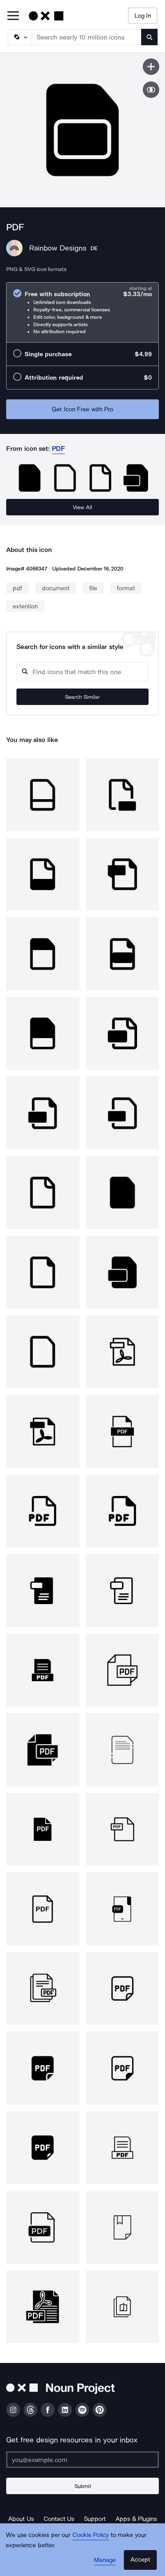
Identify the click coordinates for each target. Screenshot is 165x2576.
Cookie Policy (90, 2535)
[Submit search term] (149, 37)
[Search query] (82, 672)
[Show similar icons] (151, 89)
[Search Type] (19, 37)
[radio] (82, 312)
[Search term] (87, 37)
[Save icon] (151, 66)
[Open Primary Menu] (13, 16)
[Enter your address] (82, 2459)
